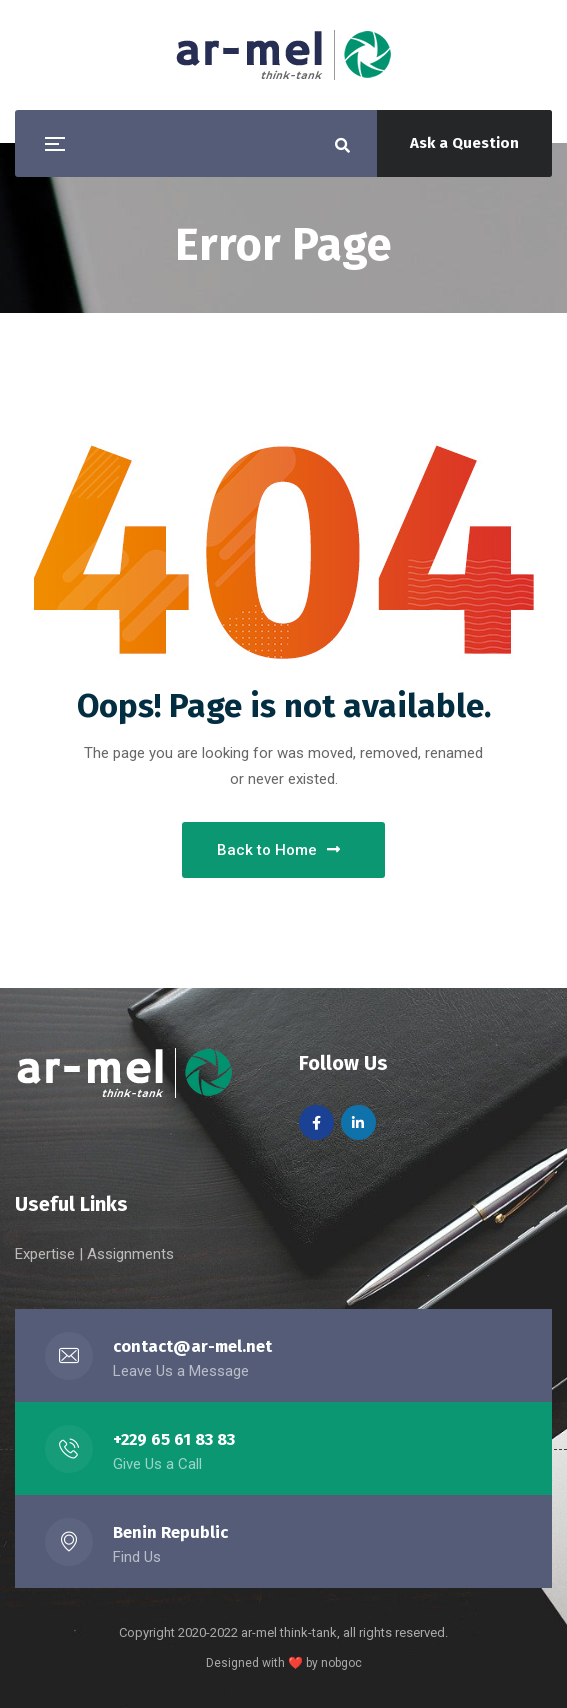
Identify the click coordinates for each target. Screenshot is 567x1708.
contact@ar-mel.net (192, 1346)
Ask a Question (464, 143)
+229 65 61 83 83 (174, 1439)
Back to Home (278, 850)
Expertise (47, 1254)
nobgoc (341, 1663)
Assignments (130, 1254)
